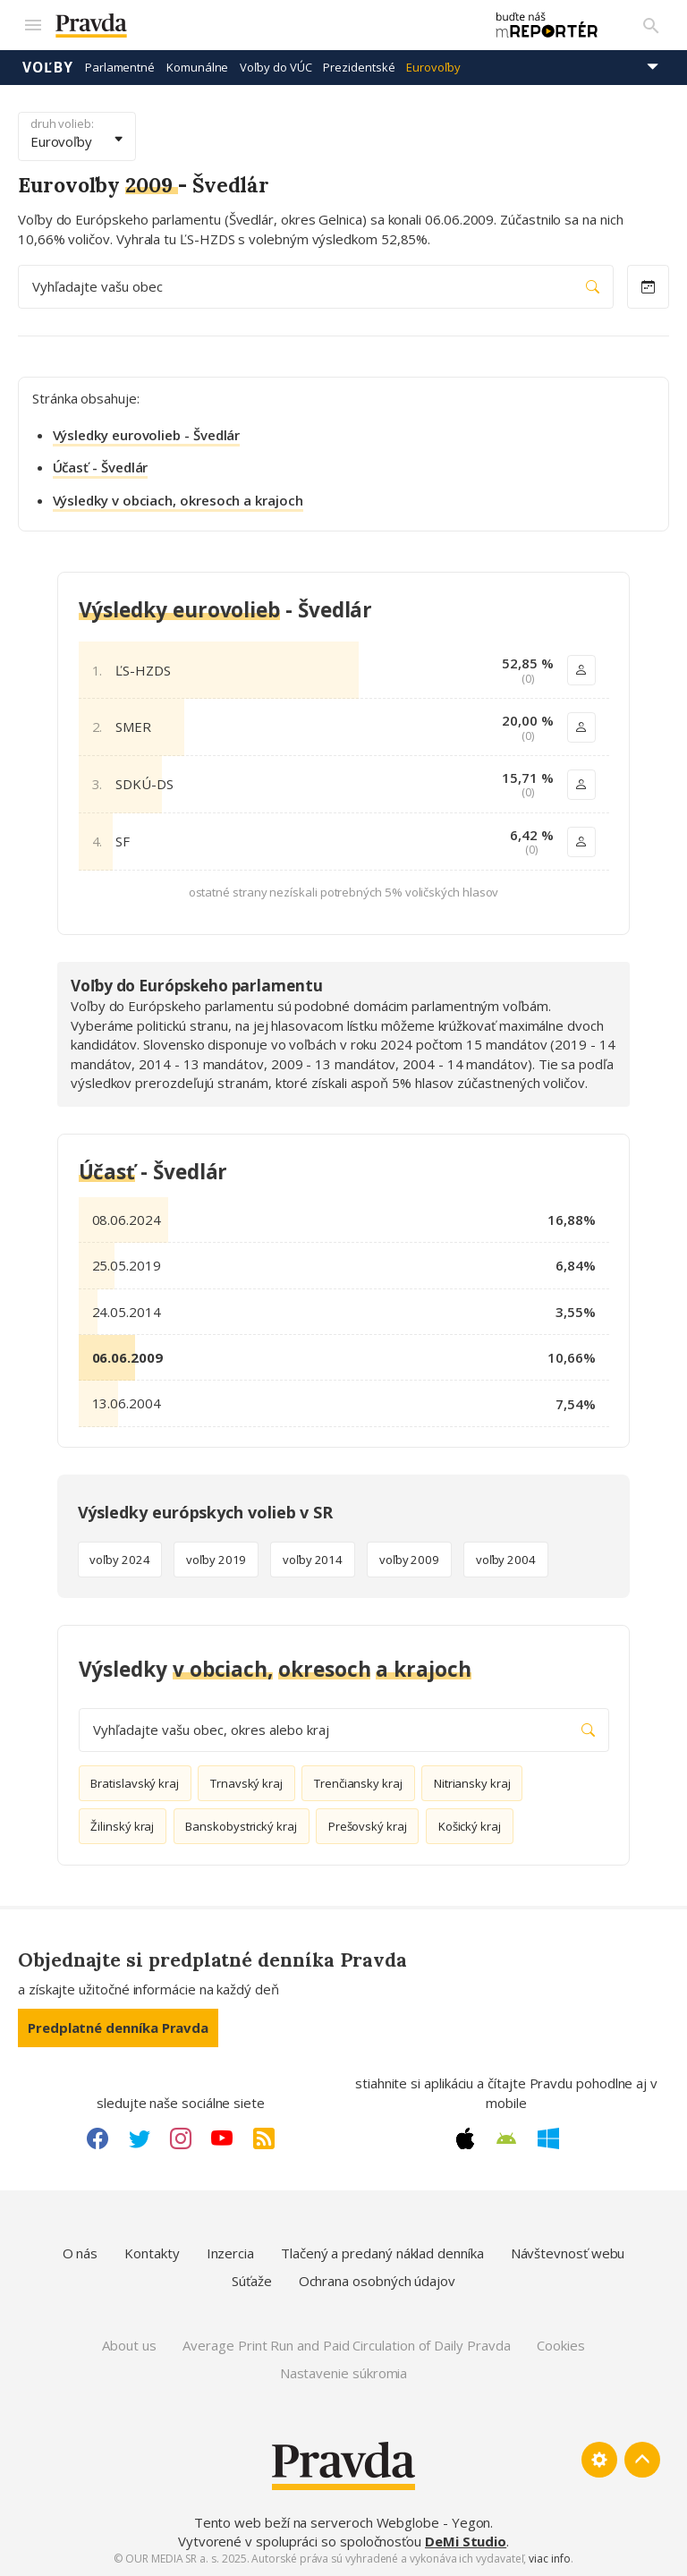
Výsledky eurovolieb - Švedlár (147, 435)
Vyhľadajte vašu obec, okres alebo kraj (344, 1730)
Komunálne (197, 67)
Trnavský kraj (246, 1783)
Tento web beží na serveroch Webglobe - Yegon (342, 2522)
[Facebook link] (97, 2138)
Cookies (560, 2345)
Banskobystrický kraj (241, 1826)
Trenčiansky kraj (358, 1783)
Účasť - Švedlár (100, 467)
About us (129, 2345)
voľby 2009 (409, 1560)
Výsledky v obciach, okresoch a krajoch (178, 500)
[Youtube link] (222, 2138)
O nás (80, 2253)
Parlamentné (120, 67)
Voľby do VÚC (275, 67)
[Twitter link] (139, 2138)
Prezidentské (358, 67)
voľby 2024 (119, 1560)
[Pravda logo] (260, 25)
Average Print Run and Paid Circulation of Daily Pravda (346, 2345)
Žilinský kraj (122, 1826)
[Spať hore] (642, 2460)
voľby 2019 (216, 1560)
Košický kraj (469, 1826)
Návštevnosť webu (568, 2253)
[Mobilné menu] (32, 25)
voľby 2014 (313, 1560)
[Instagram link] (180, 2138)
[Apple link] (465, 2138)
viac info (549, 2558)
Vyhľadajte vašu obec (315, 286)
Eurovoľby (433, 67)
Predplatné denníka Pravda (118, 2027)
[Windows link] (548, 2138)
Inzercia (230, 2253)
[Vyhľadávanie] (651, 25)
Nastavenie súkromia (344, 2373)
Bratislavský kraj (134, 1783)
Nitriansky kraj (472, 1783)
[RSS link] (264, 2138)
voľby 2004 (506, 1560)
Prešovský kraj (367, 1826)
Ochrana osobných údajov (377, 2281)
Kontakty (151, 2253)
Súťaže (252, 2281)
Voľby (47, 67)
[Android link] (506, 2138)
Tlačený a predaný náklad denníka (382, 2253)
